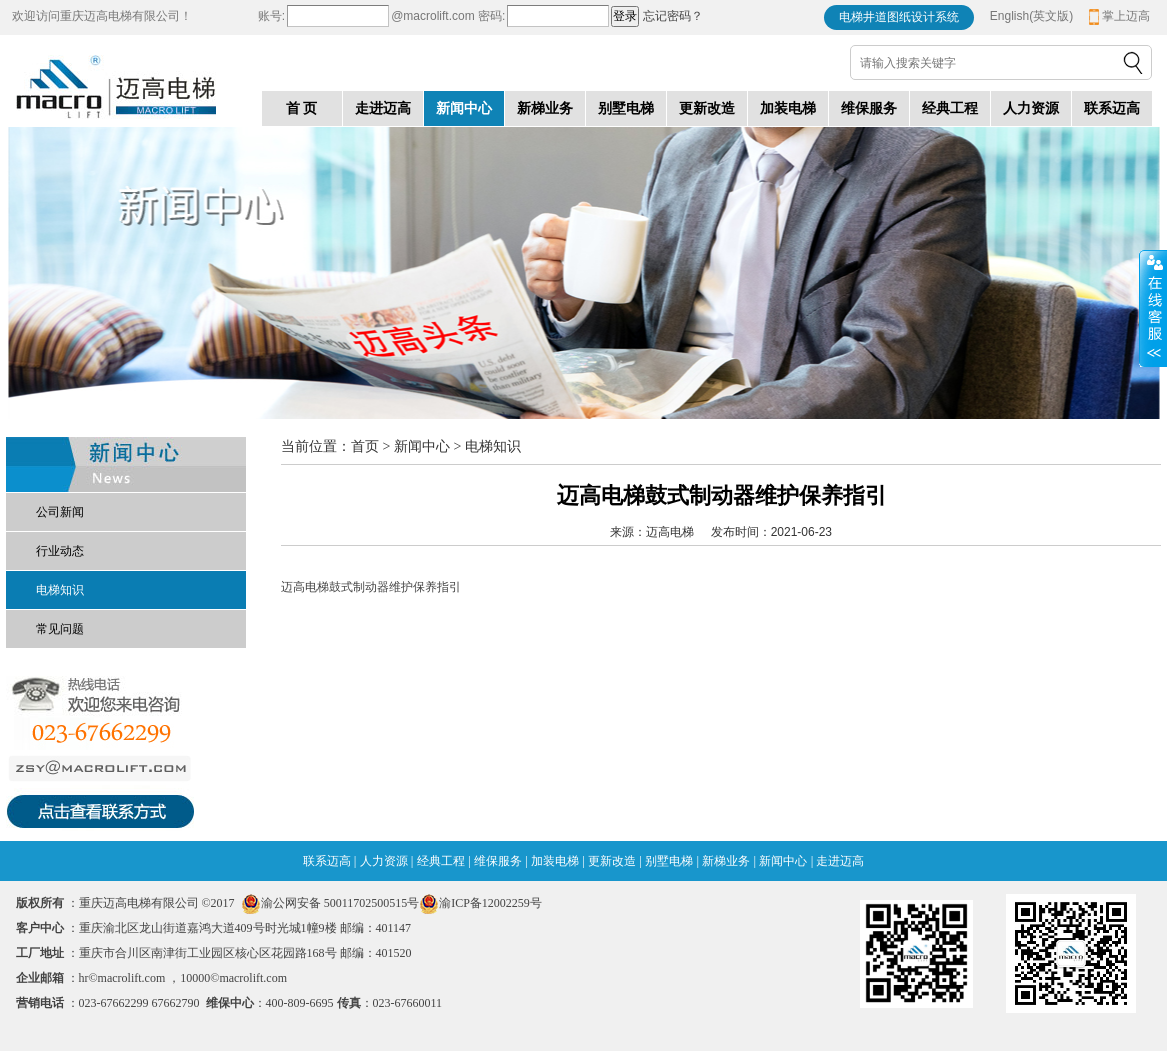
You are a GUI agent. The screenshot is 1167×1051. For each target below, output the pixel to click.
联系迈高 (327, 861)
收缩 (1153, 309)
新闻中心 (783, 861)
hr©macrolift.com (122, 978)
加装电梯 (555, 861)
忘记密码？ (673, 16)
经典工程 (441, 861)
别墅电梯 (669, 861)
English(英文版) (1031, 16)
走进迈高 (840, 861)
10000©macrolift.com (233, 978)
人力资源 (384, 861)
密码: (490, 16)
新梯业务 (726, 861)
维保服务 (498, 861)
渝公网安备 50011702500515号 (340, 903)
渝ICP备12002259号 (480, 903)
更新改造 (612, 861)
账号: (271, 16)
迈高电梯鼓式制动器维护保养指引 (371, 587)
